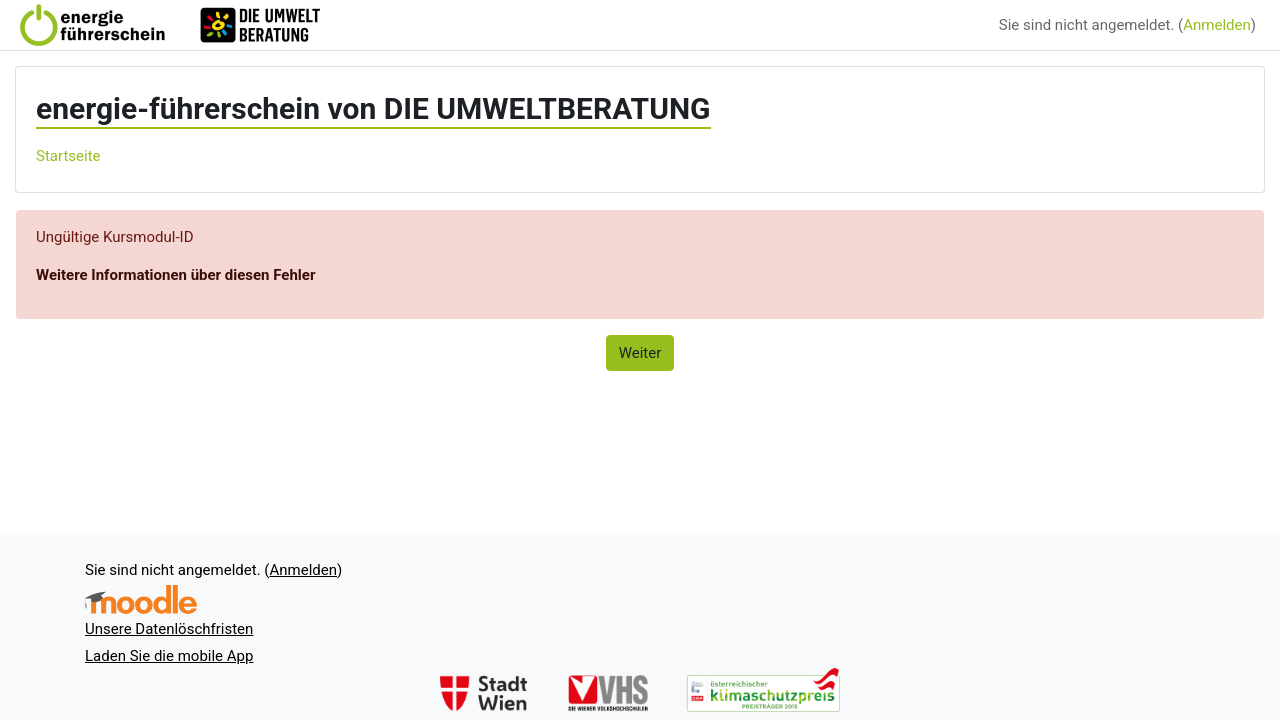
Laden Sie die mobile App (169, 656)
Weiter (640, 353)
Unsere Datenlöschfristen (169, 629)
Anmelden (1217, 25)
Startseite (68, 156)
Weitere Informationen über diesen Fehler (175, 275)
